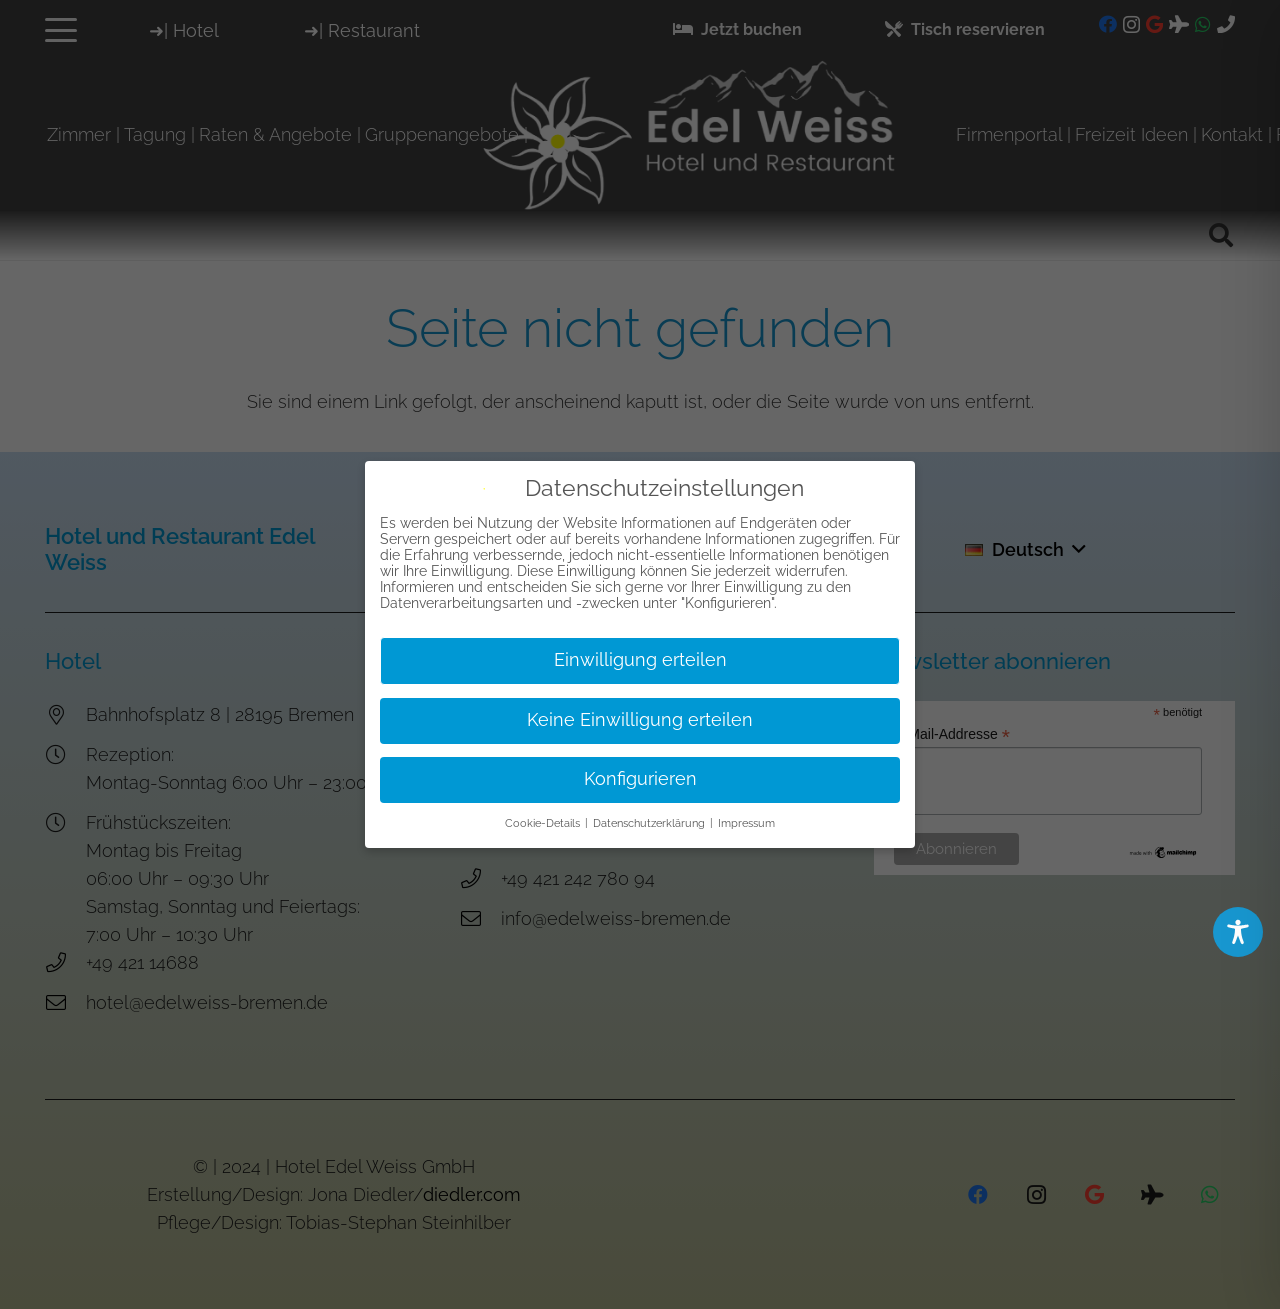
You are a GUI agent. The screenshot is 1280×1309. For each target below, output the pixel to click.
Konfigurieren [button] (640, 778)
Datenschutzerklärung (650, 822)
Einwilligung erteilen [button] (640, 659)
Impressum (746, 822)
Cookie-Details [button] (544, 822)
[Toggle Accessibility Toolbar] (1238, 932)
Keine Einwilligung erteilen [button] (640, 719)
